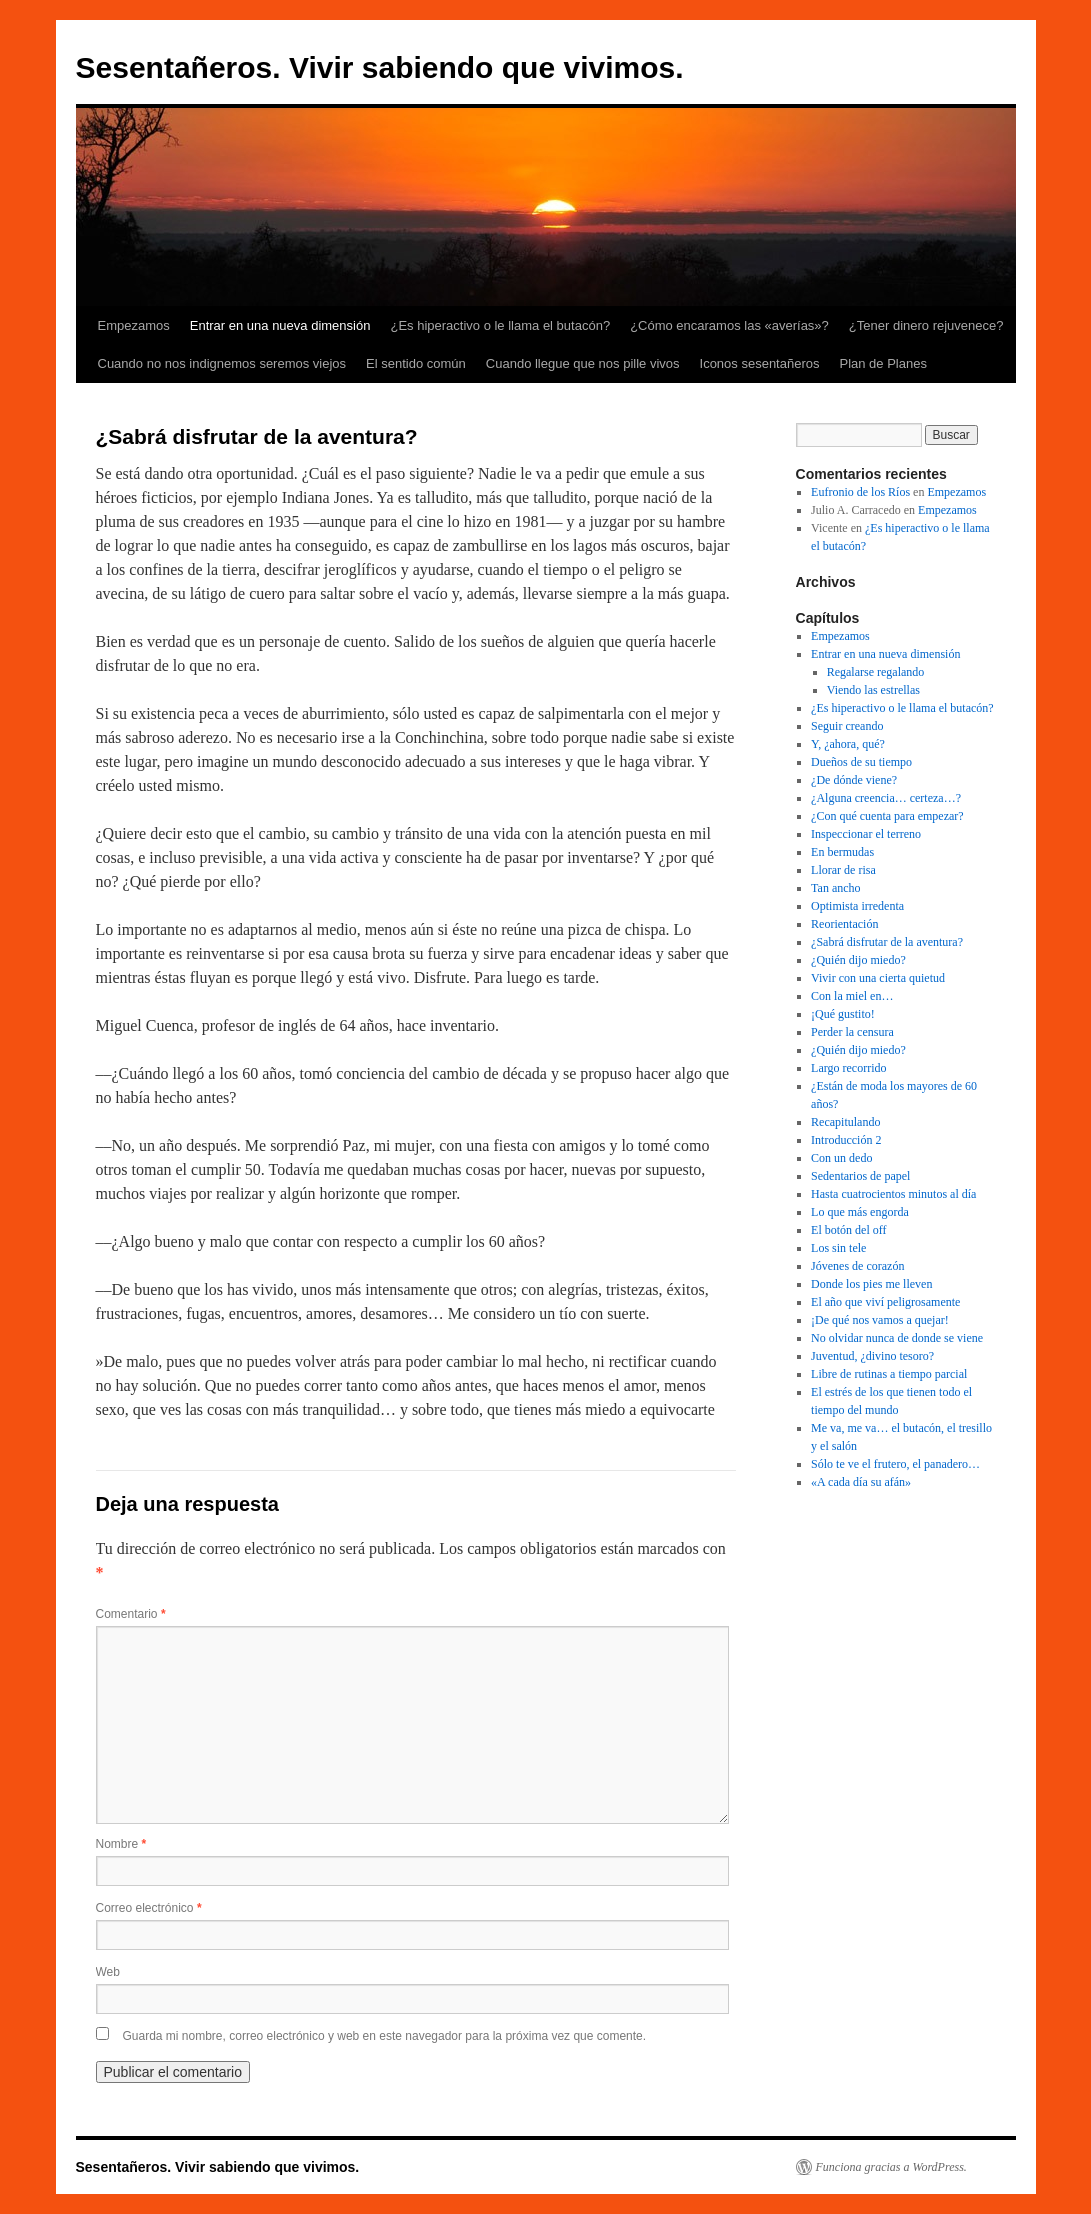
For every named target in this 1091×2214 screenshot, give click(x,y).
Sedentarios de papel (860, 1176)
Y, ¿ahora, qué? (848, 744)
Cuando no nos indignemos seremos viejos (222, 363)
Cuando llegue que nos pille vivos (583, 363)
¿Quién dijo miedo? (858, 960)
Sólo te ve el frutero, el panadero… (895, 1464)
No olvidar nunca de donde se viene (897, 1338)
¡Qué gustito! (843, 1014)
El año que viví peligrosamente (885, 1302)
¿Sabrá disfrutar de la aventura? (887, 942)
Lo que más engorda (860, 1212)
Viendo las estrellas (873, 690)
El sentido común (416, 363)
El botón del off (848, 1230)
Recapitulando (845, 1122)
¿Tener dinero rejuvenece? (926, 325)
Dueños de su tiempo (861, 762)
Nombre (121, 1844)
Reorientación (844, 924)
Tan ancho (835, 888)
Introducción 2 (846, 1140)
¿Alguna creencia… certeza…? (886, 798)
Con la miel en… (852, 996)
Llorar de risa (843, 870)
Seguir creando (847, 726)
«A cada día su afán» (861, 1482)
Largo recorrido (848, 1068)
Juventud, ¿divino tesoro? (872, 1356)
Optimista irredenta (857, 906)
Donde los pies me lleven (871, 1284)
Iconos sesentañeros (760, 363)
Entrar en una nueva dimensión (280, 325)
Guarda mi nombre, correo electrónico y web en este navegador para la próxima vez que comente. (385, 2036)
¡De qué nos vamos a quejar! (880, 1320)
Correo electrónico (149, 1908)
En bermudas (842, 852)
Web (108, 1972)
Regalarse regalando (876, 672)
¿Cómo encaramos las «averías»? (729, 325)
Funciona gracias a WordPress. (891, 2167)
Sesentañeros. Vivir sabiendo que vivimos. (380, 67)
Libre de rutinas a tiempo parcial (889, 1374)
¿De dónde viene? (854, 780)
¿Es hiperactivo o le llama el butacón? (500, 325)
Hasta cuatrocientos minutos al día (893, 1194)
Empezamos (134, 325)
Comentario (131, 1614)
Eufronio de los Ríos (860, 492)
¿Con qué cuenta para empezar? (887, 816)
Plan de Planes (882, 363)
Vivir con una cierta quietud (878, 978)
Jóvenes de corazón (857, 1266)
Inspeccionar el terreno (866, 834)
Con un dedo (841, 1158)
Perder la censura (852, 1032)
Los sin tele (838, 1248)
